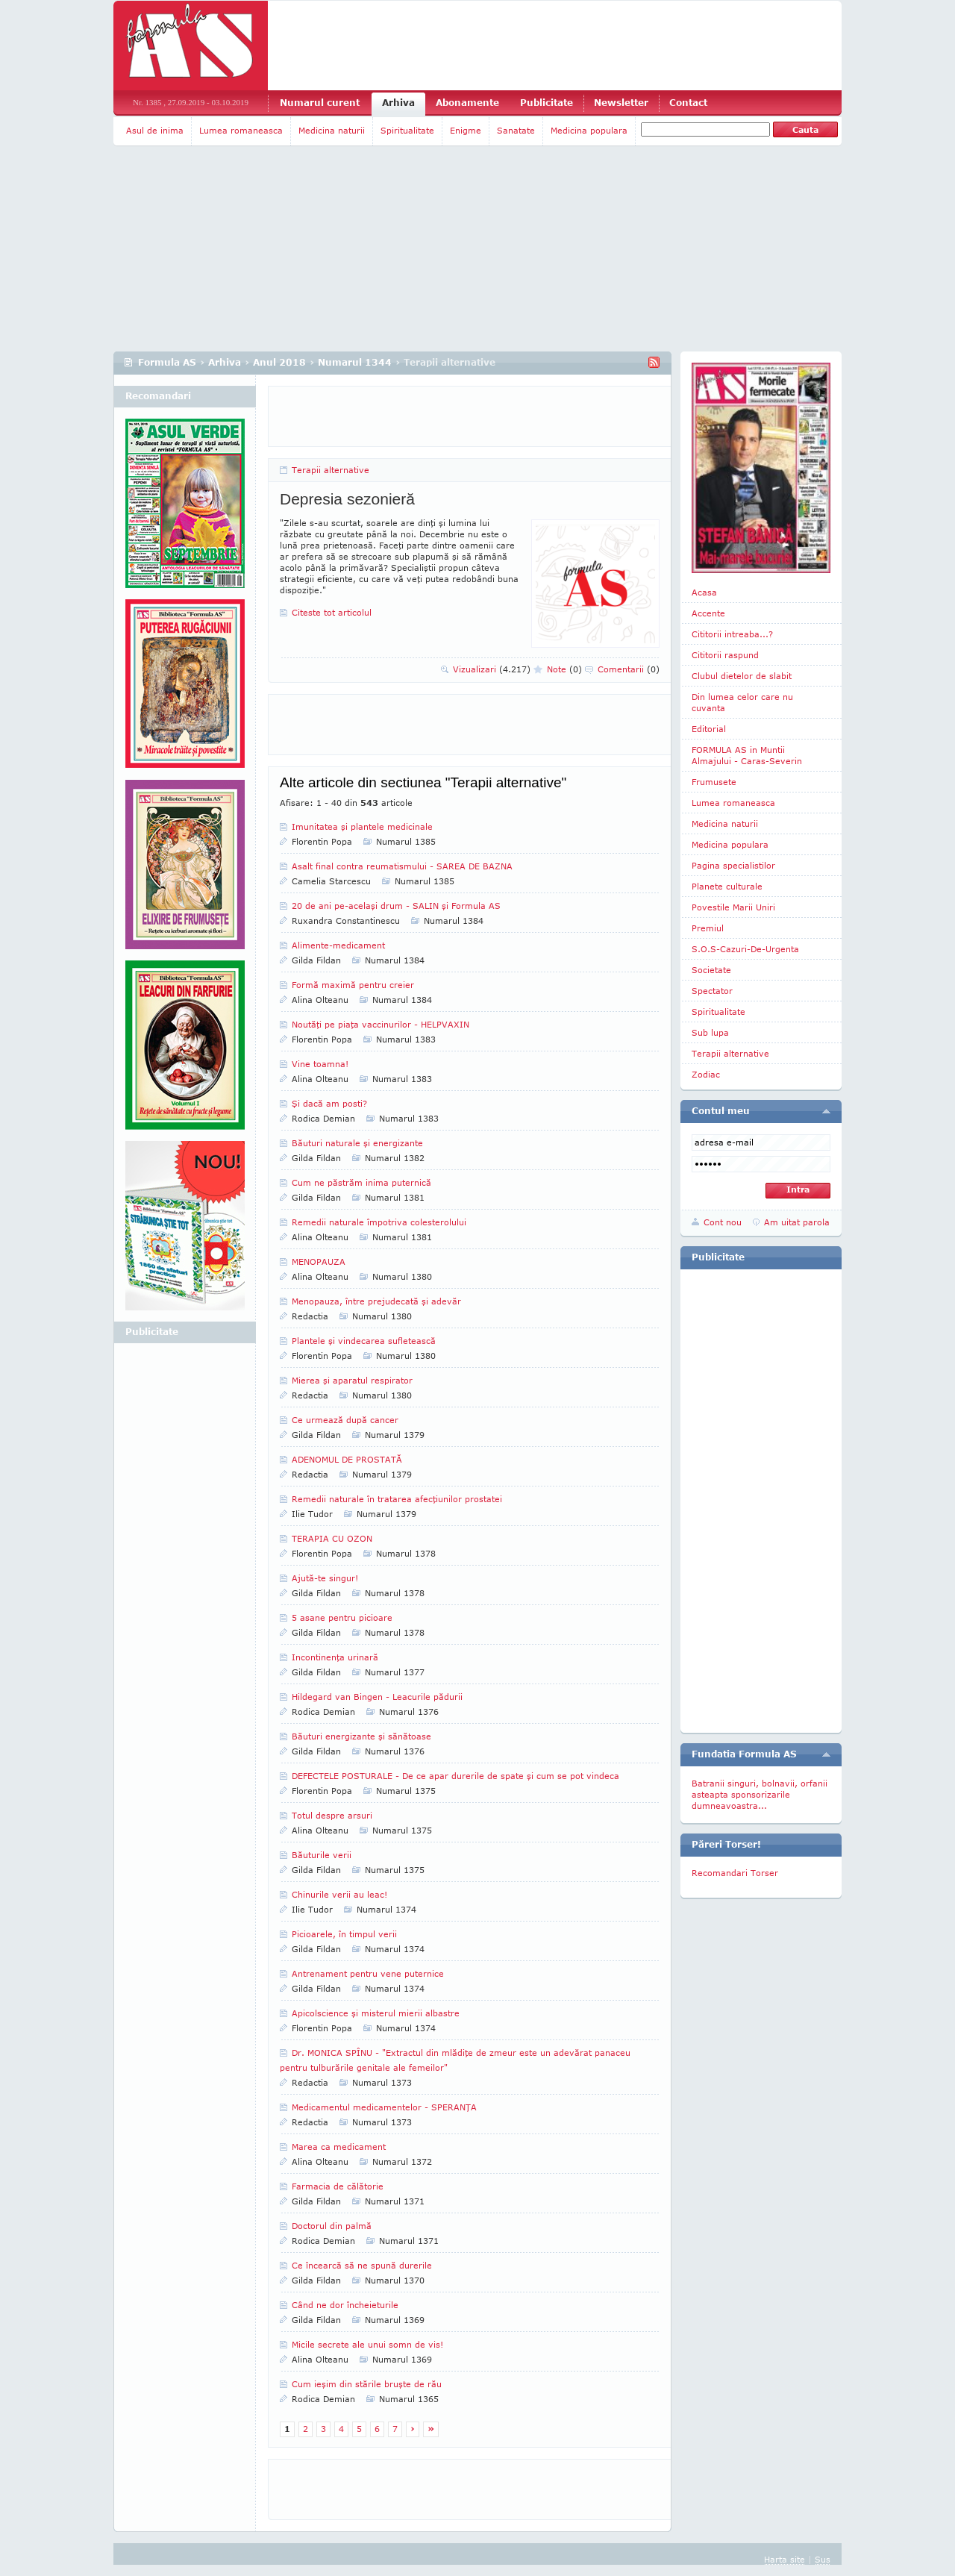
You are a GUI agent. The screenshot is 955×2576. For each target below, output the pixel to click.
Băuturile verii (321, 1855)
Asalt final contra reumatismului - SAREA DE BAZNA (402, 866)
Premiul (708, 928)
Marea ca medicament (339, 2146)
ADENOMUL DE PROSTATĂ (347, 1459)
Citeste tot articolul (332, 612)
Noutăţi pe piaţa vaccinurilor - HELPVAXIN (380, 1024)
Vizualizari (491, 669)
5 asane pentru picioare (342, 1617)
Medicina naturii (331, 130)
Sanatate (516, 130)
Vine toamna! (320, 1064)
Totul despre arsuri (332, 1815)
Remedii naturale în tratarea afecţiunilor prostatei (397, 1499)
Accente (708, 613)
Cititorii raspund (725, 655)
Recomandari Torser (735, 1873)
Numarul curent (320, 102)
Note (564, 669)
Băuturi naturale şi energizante (357, 1143)
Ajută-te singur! (325, 1578)
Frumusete (714, 782)
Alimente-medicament (338, 945)
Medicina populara (589, 130)
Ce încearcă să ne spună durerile (362, 2265)
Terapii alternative (330, 470)
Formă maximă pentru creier (353, 985)
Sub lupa (710, 1032)
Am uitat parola (797, 1222)
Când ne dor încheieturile (345, 2305)
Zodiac (706, 1074)
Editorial (709, 729)
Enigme (465, 130)
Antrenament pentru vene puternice (368, 1973)
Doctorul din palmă (332, 2225)
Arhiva (398, 102)
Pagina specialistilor (733, 865)
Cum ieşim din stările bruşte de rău (367, 2384)
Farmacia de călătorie (337, 2186)
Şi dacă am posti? (329, 1103)
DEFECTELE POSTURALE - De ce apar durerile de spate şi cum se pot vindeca (455, 1776)
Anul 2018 (279, 362)
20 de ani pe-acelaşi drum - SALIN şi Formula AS (396, 905)
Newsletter (621, 102)
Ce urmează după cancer (345, 1420)
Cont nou (723, 1222)
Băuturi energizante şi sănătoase (361, 1736)
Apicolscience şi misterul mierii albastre (376, 2013)
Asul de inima (155, 130)
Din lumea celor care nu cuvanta (742, 702)
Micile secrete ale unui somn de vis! (367, 2344)
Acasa (704, 592)
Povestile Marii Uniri (733, 907)
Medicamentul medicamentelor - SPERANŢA (384, 2107)
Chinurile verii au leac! (339, 1894)
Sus (822, 2559)
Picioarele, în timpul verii (344, 1934)
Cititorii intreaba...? (732, 634)
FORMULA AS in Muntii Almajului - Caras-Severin (747, 755)
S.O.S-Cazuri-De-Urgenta (745, 949)
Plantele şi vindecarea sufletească (364, 1340)
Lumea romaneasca (241, 130)
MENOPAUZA (318, 1261)
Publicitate (546, 102)
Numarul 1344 (355, 362)
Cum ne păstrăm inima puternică (361, 1182)
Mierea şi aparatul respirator (352, 1380)
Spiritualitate (407, 130)
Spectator (712, 990)
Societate (711, 970)
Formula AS (167, 362)
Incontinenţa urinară (335, 1657)
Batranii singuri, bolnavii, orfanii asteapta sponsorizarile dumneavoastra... (759, 1794)
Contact (688, 102)
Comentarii (629, 669)
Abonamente (467, 102)
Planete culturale (727, 886)
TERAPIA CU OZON (332, 1538)
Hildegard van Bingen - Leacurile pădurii (377, 1696)
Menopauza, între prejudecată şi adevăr (376, 1301)
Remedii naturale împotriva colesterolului (379, 1222)
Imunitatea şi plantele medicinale (362, 826)
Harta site (784, 2559)
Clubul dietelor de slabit (742, 676)
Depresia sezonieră (347, 498)
